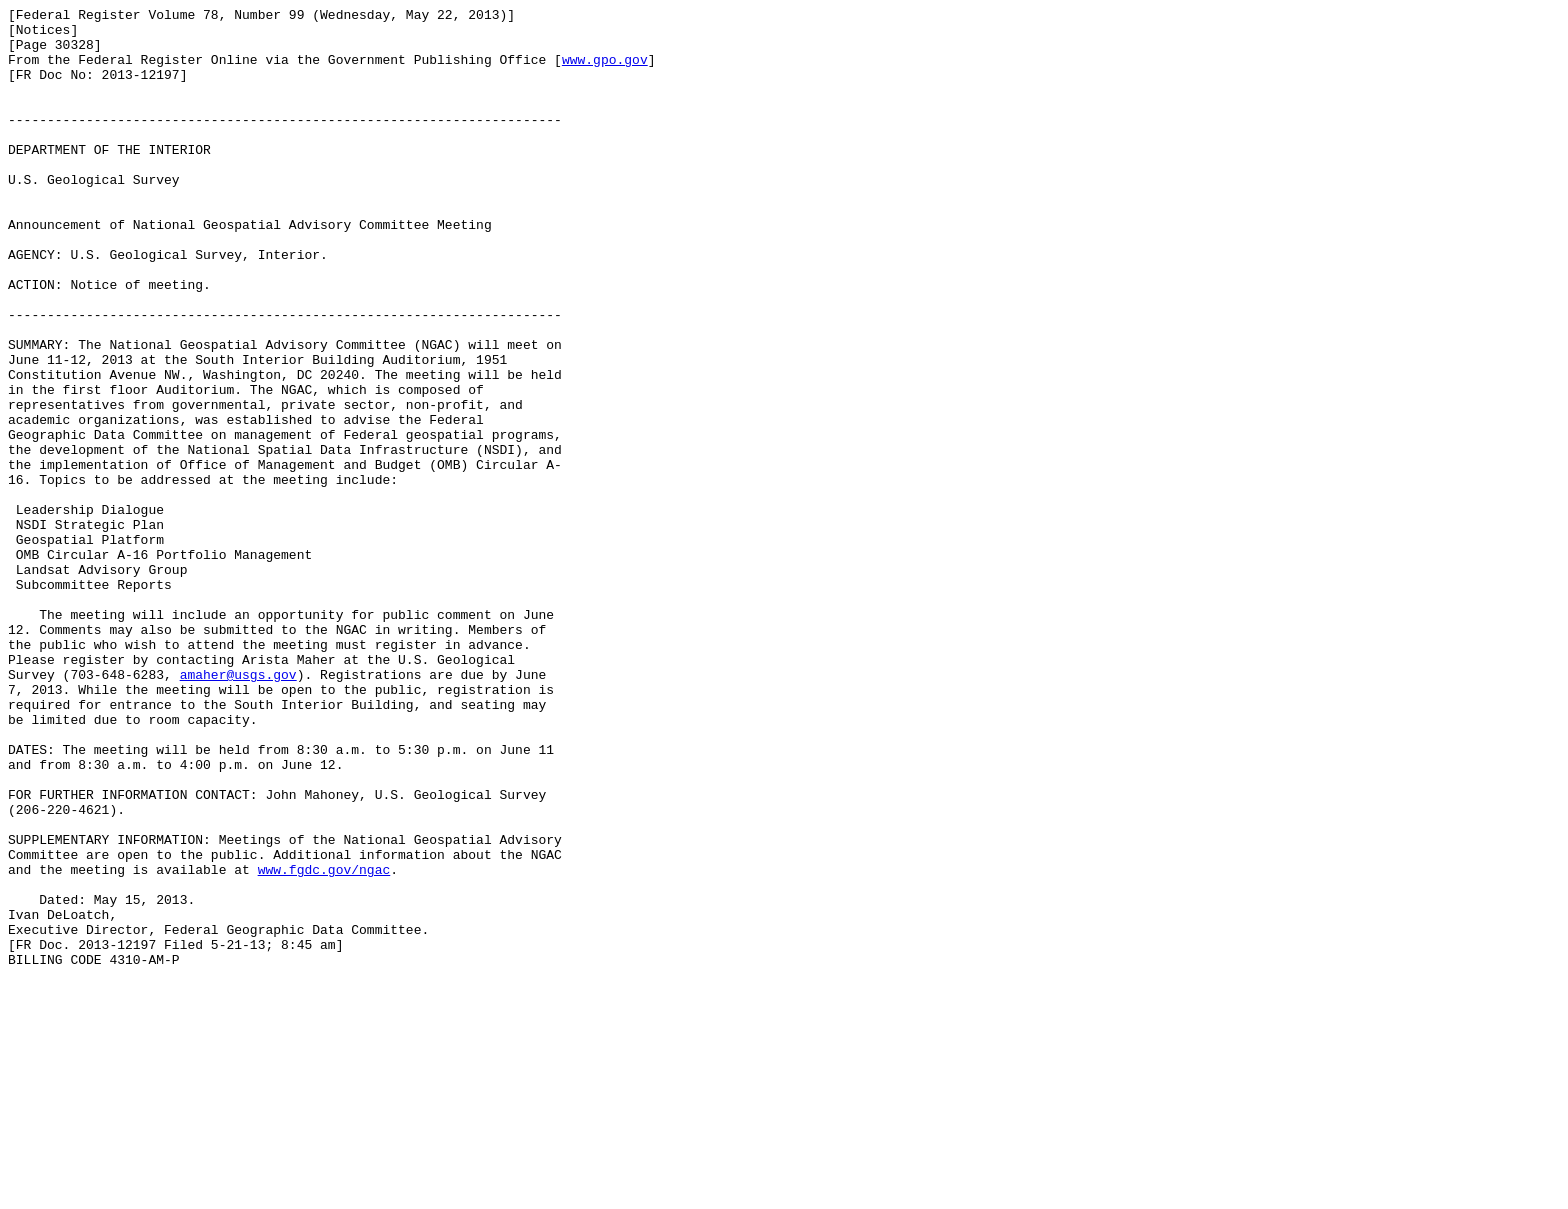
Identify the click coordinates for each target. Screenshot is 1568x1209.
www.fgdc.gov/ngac (324, 1043)
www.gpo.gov (605, 71)
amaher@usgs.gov (238, 809)
